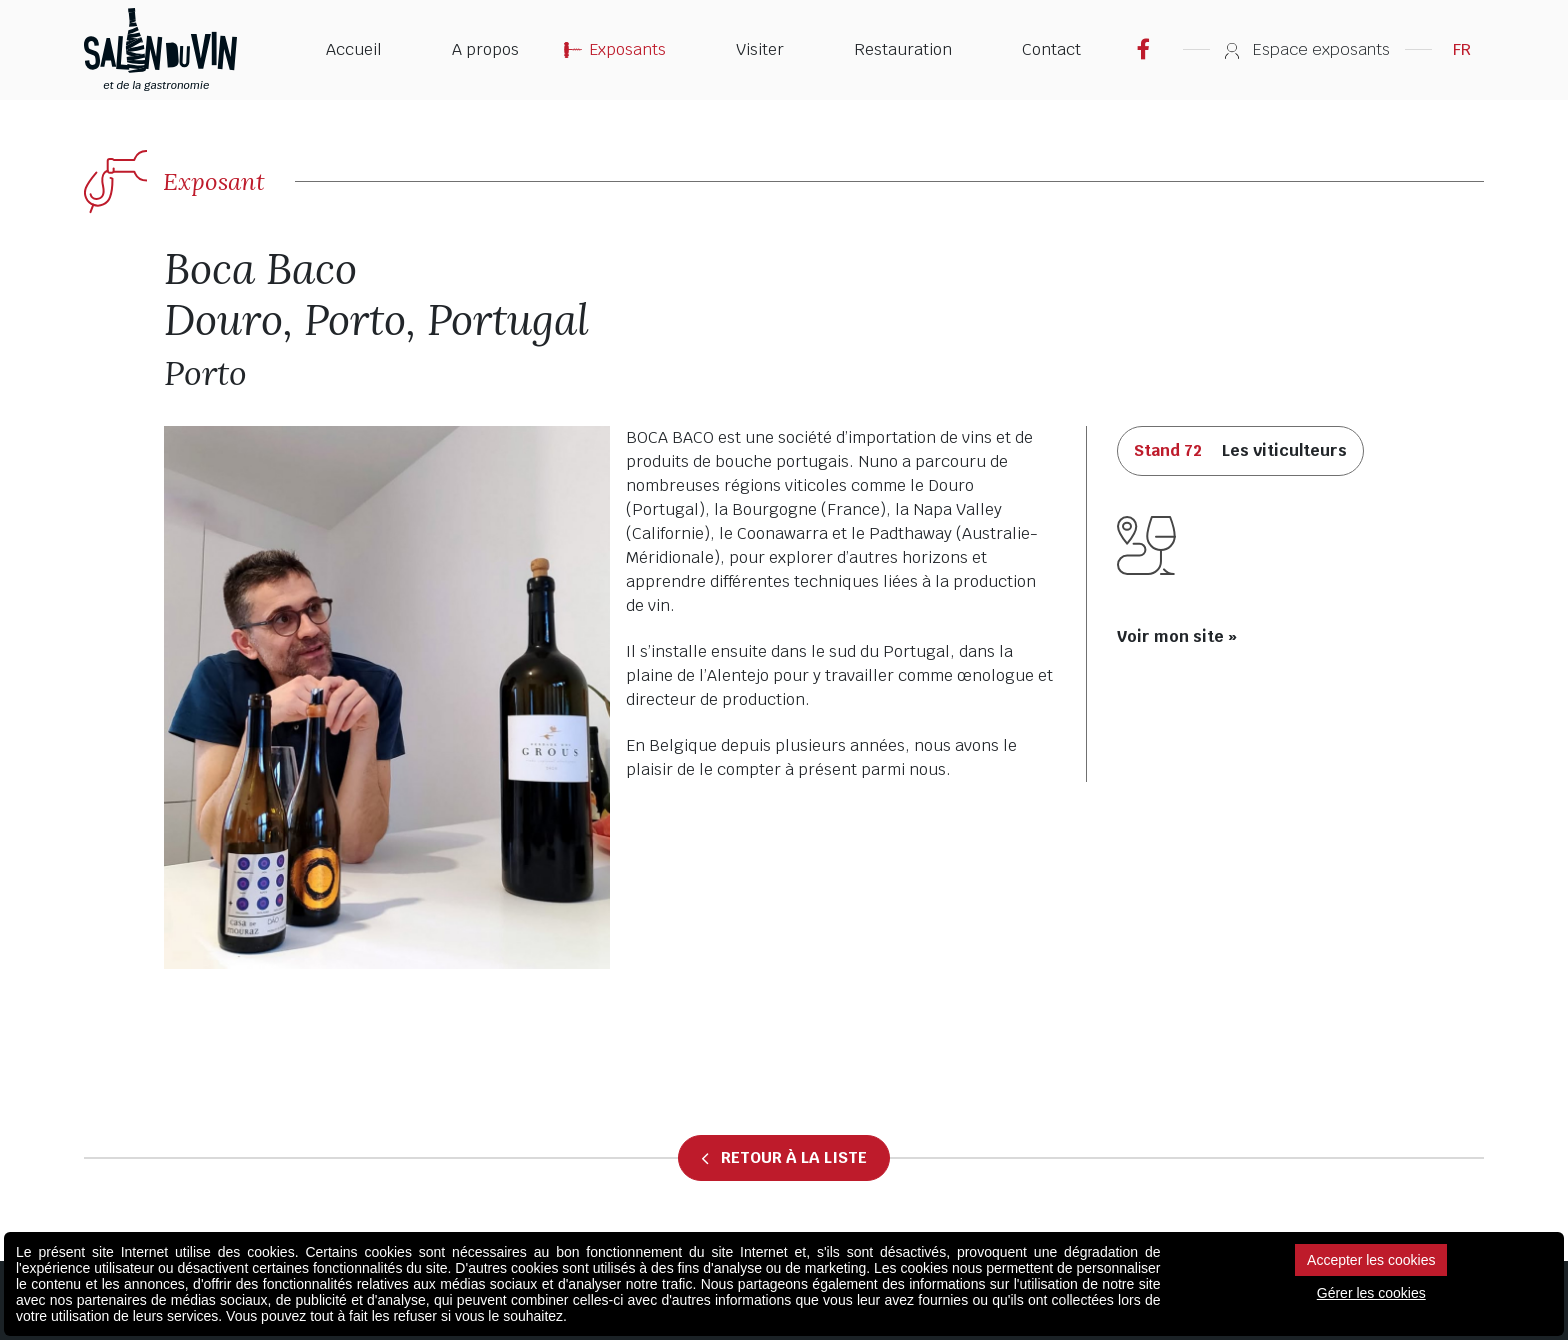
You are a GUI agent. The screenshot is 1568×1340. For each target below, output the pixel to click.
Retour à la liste (784, 1158)
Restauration (903, 49)
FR (1462, 49)
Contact (1051, 49)
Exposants (627, 49)
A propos (485, 49)
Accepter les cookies (1371, 1260)
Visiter (760, 49)
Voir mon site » (1177, 636)
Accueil (354, 49)
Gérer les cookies (1371, 1293)
